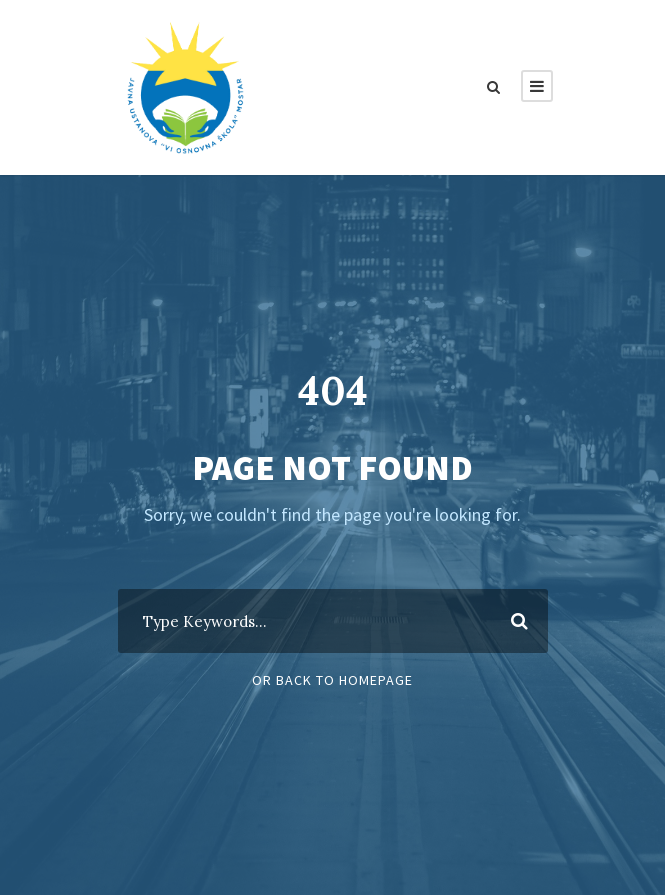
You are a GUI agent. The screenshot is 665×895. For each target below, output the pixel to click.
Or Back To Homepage (332, 680)
